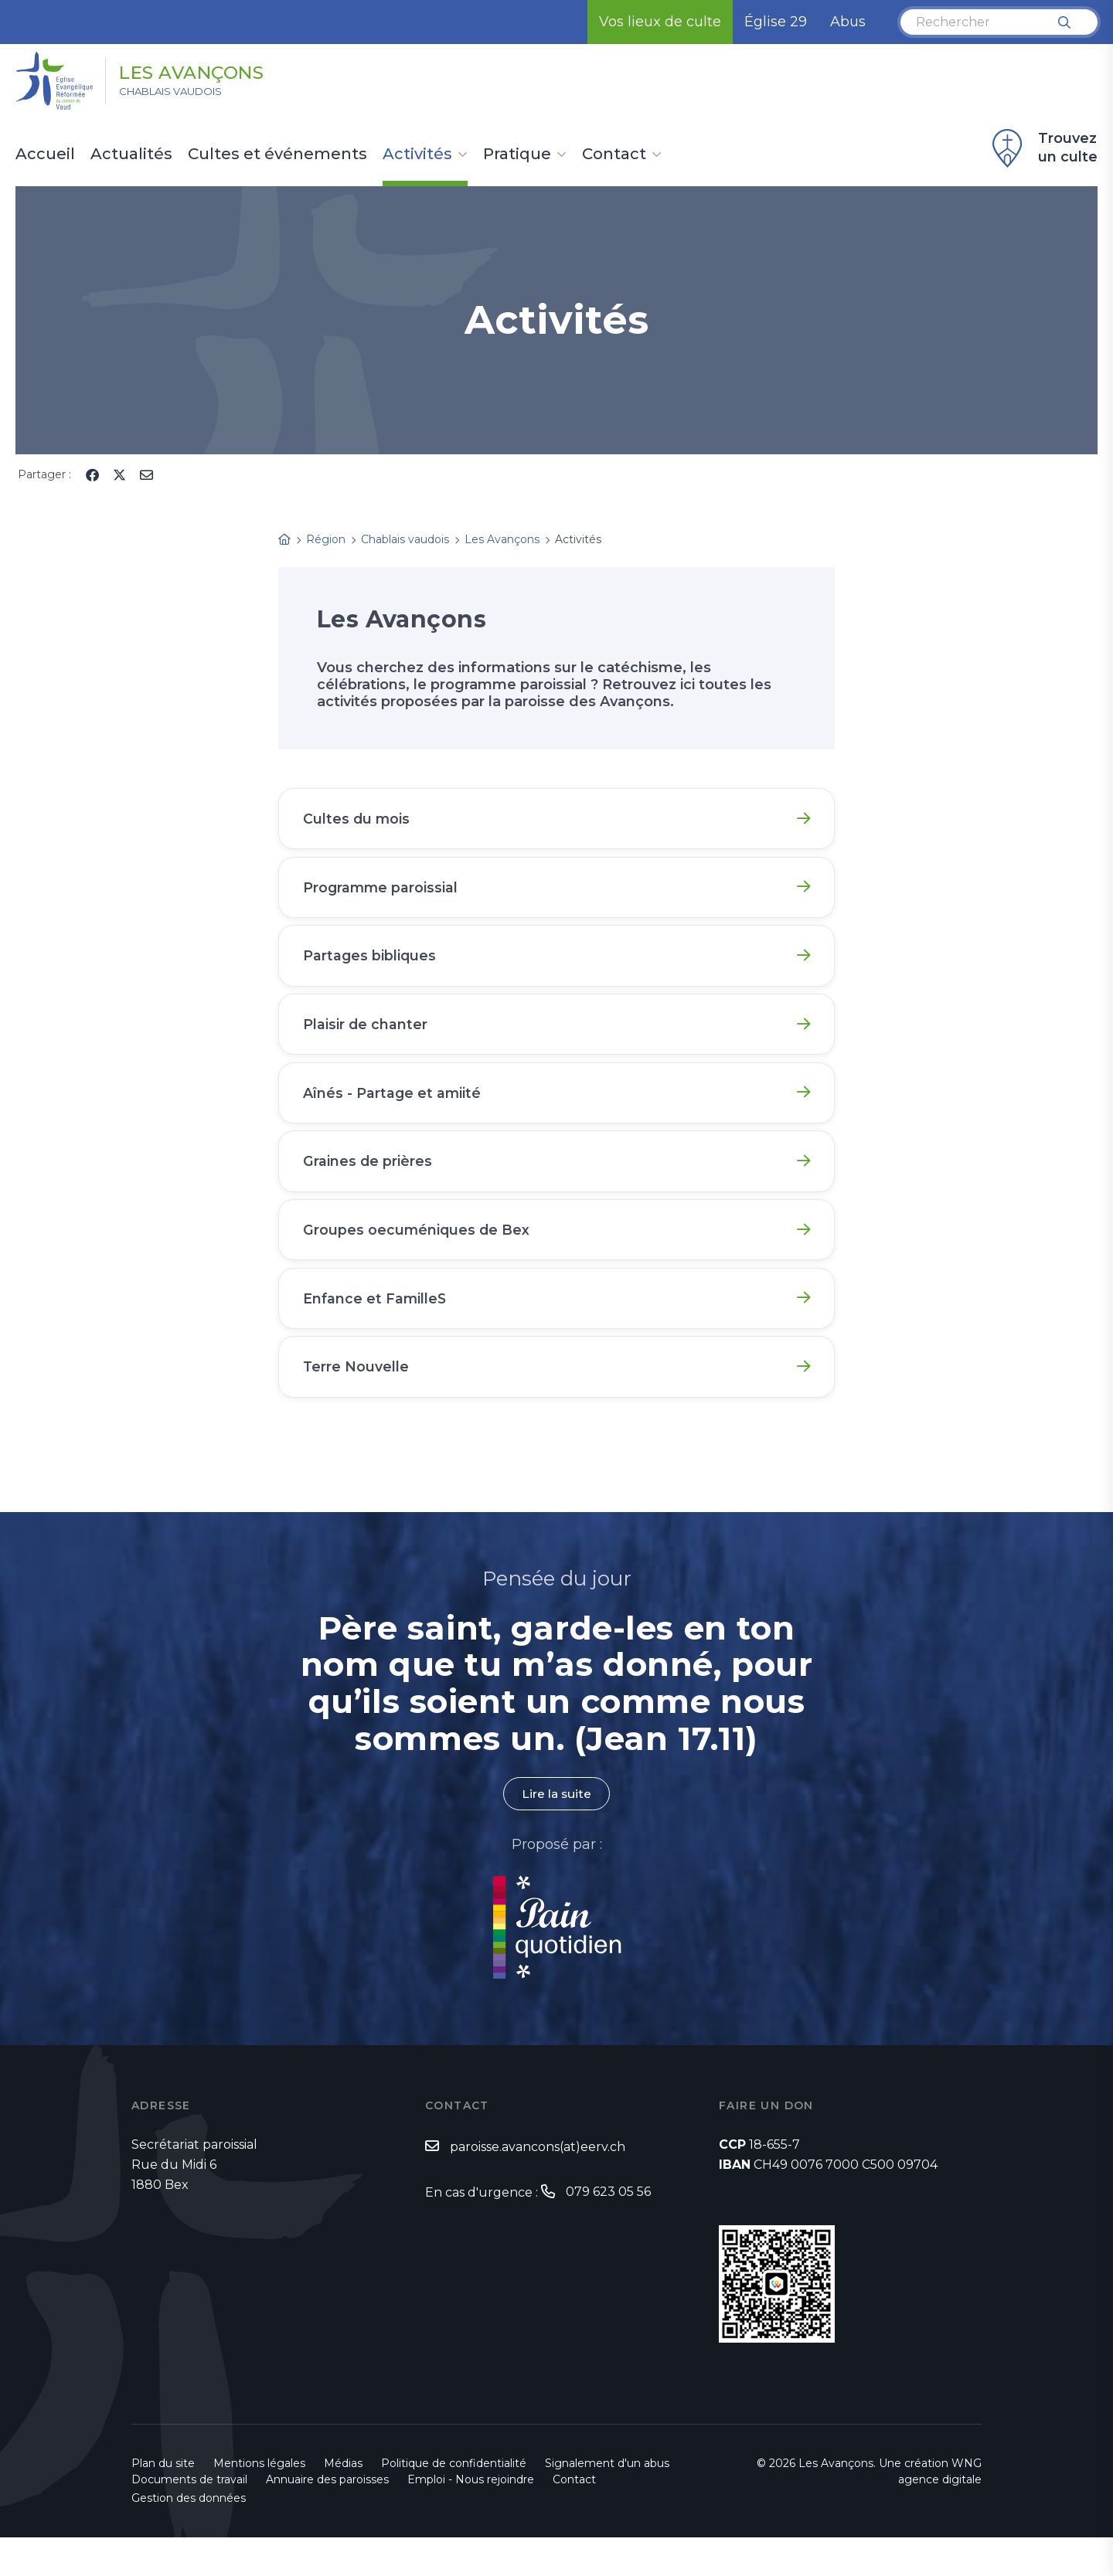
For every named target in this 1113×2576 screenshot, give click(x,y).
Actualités (131, 154)
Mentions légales (259, 2502)
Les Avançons (207, 72)
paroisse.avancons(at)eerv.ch (537, 2185)
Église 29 (775, 21)
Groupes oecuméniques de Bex (419, 1255)
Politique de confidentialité (453, 2502)
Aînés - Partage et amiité (394, 1110)
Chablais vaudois (181, 93)
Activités (417, 154)
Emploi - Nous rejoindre (470, 2518)
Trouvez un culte (1043, 148)
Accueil (45, 154)
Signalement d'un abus (607, 2502)
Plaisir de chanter (367, 1037)
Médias (343, 2502)
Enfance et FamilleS (377, 1328)
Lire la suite (556, 1831)
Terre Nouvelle (358, 1400)
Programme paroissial (383, 892)
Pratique (517, 154)
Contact (614, 154)
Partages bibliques (372, 965)
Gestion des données (188, 2537)
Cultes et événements (277, 154)
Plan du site (163, 2502)
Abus (848, 21)
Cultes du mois (359, 819)
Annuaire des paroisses (327, 2518)
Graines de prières (369, 1182)
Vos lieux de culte (660, 21)
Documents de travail (189, 2518)
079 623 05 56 (608, 2230)
